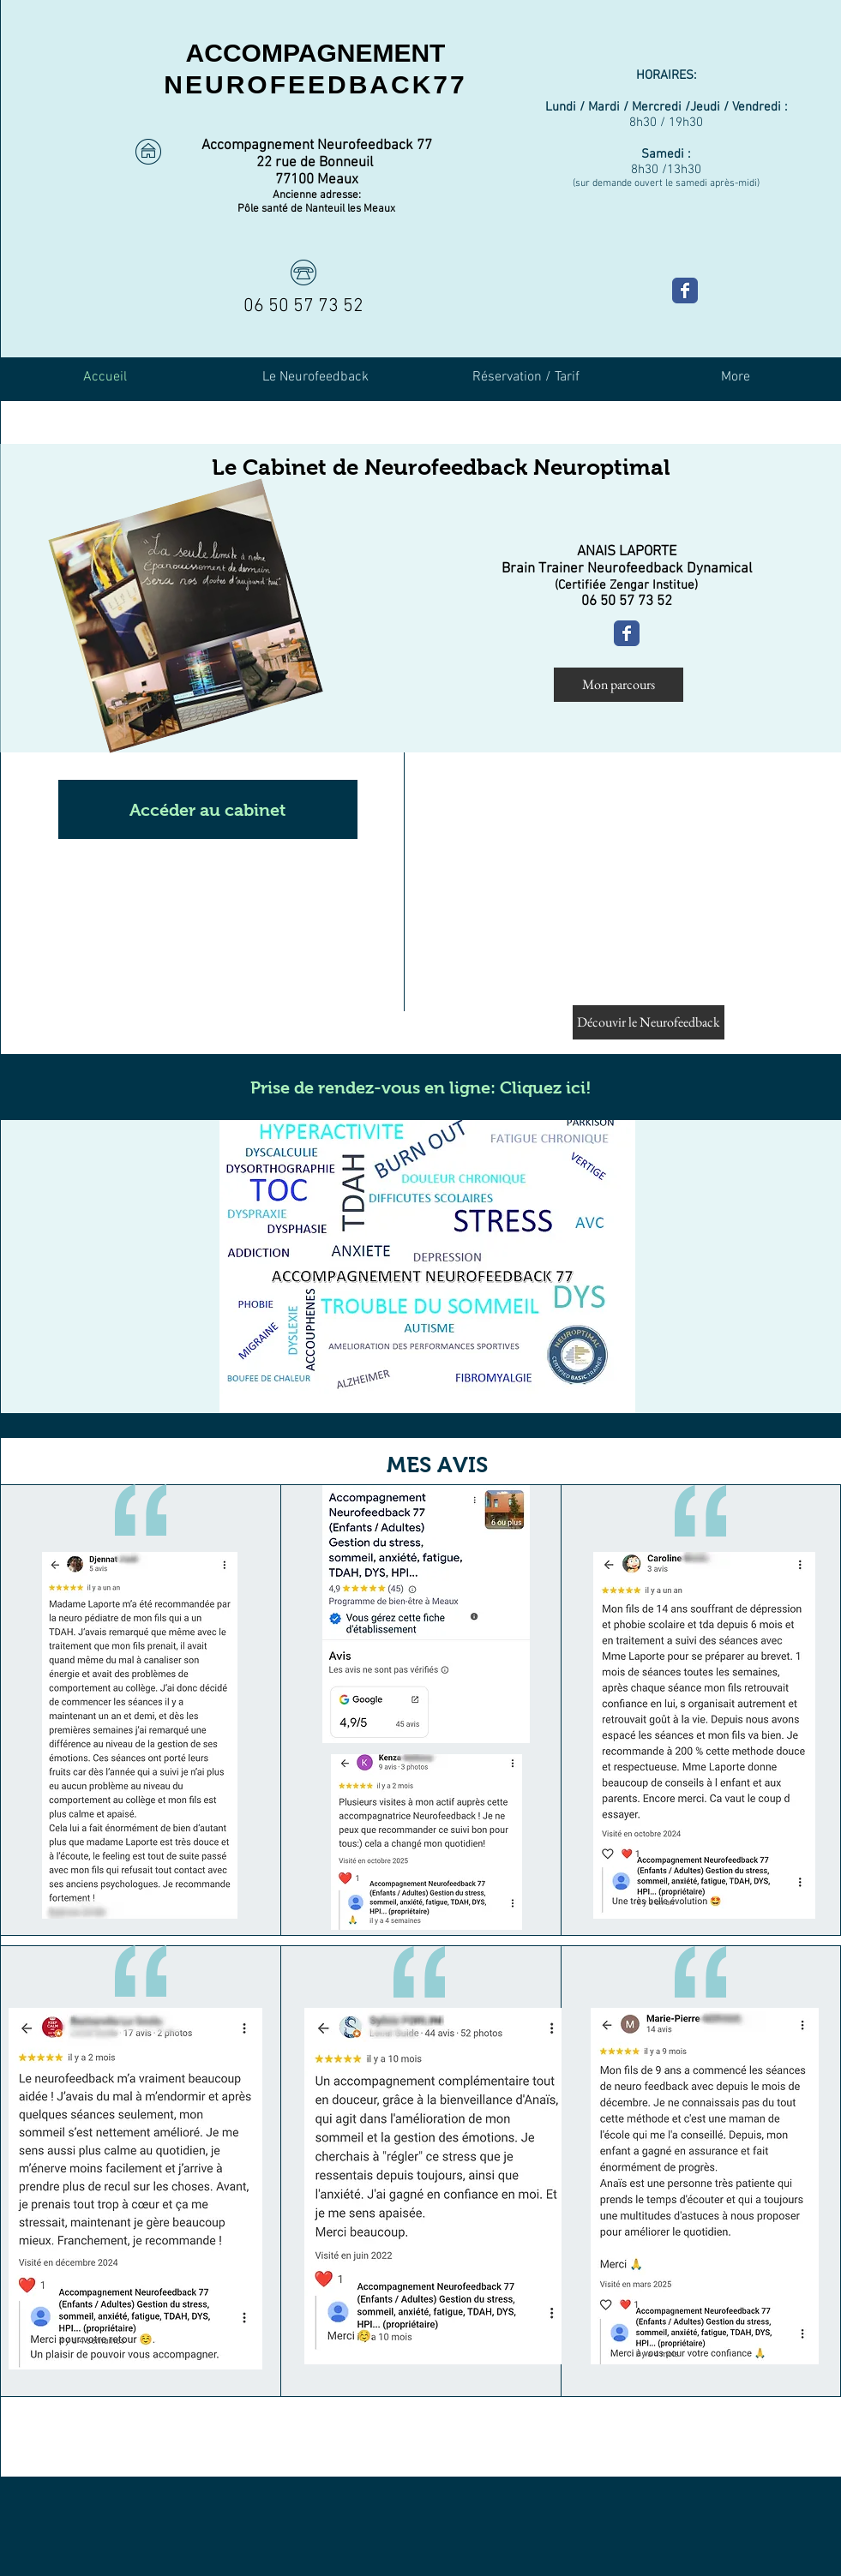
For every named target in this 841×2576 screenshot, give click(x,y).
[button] (207, 809)
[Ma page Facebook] (685, 290)
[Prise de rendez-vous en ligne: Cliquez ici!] (421, 1087)
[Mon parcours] (618, 685)
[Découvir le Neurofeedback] (648, 1022)
